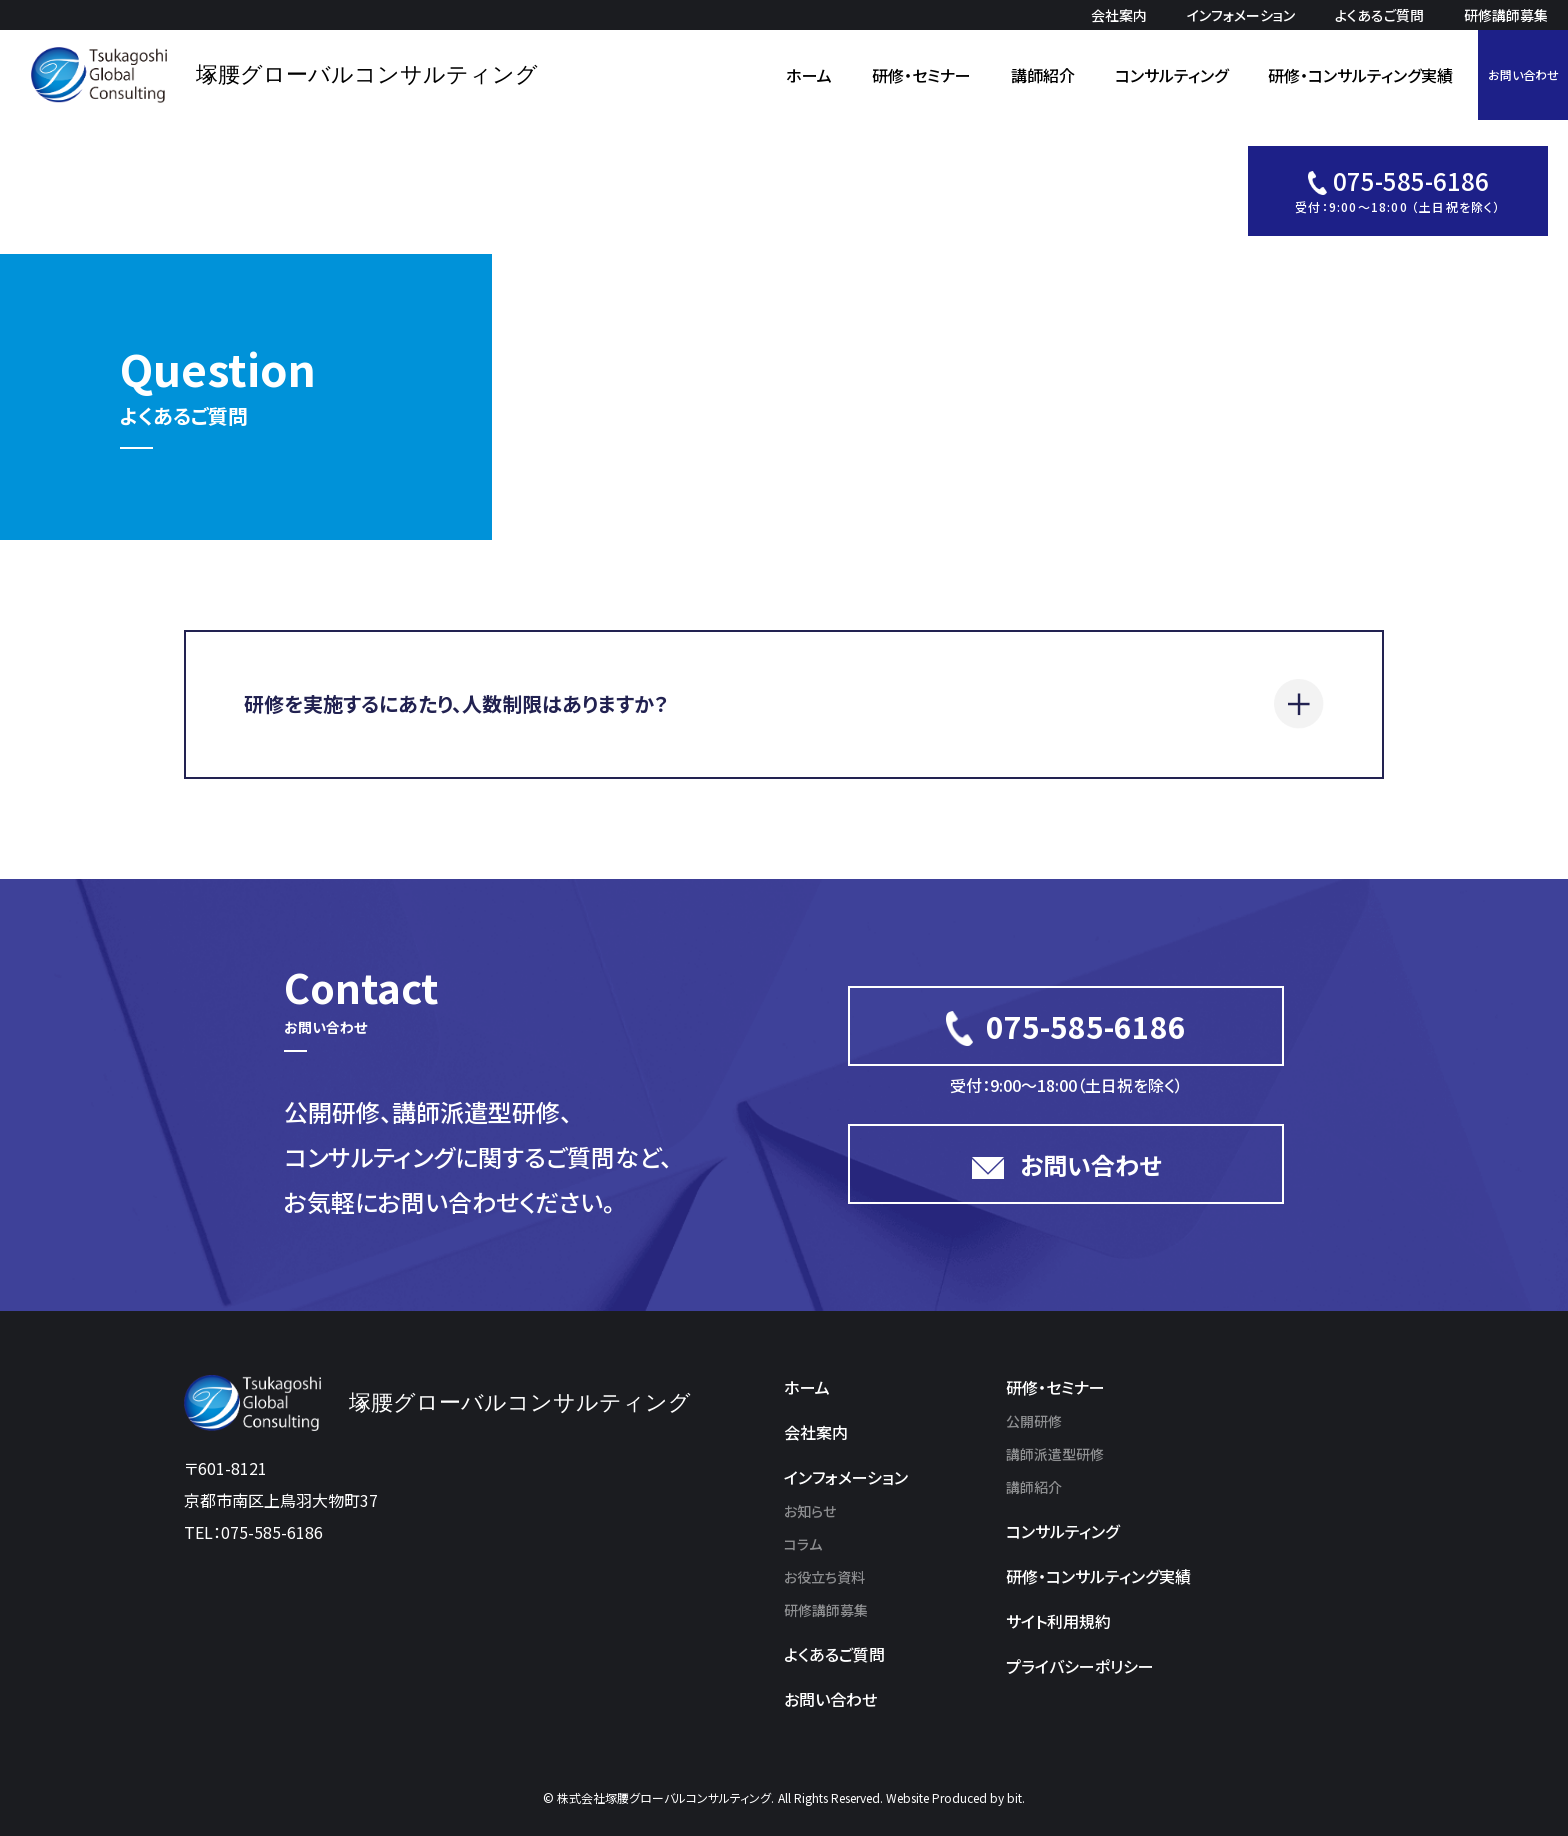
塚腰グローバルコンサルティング (367, 74)
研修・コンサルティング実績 (1360, 75)
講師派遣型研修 (1055, 1454)
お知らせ (810, 1511)
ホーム (809, 75)
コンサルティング (1171, 75)
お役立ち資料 (824, 1577)
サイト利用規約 (1058, 1621)
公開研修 (1034, 1421)
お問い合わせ (1523, 74)
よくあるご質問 (1379, 15)
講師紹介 (1043, 75)
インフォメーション (1241, 15)
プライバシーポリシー (1080, 1666)
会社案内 (1119, 15)
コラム (803, 1544)
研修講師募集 (1506, 15)
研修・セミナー (921, 75)
